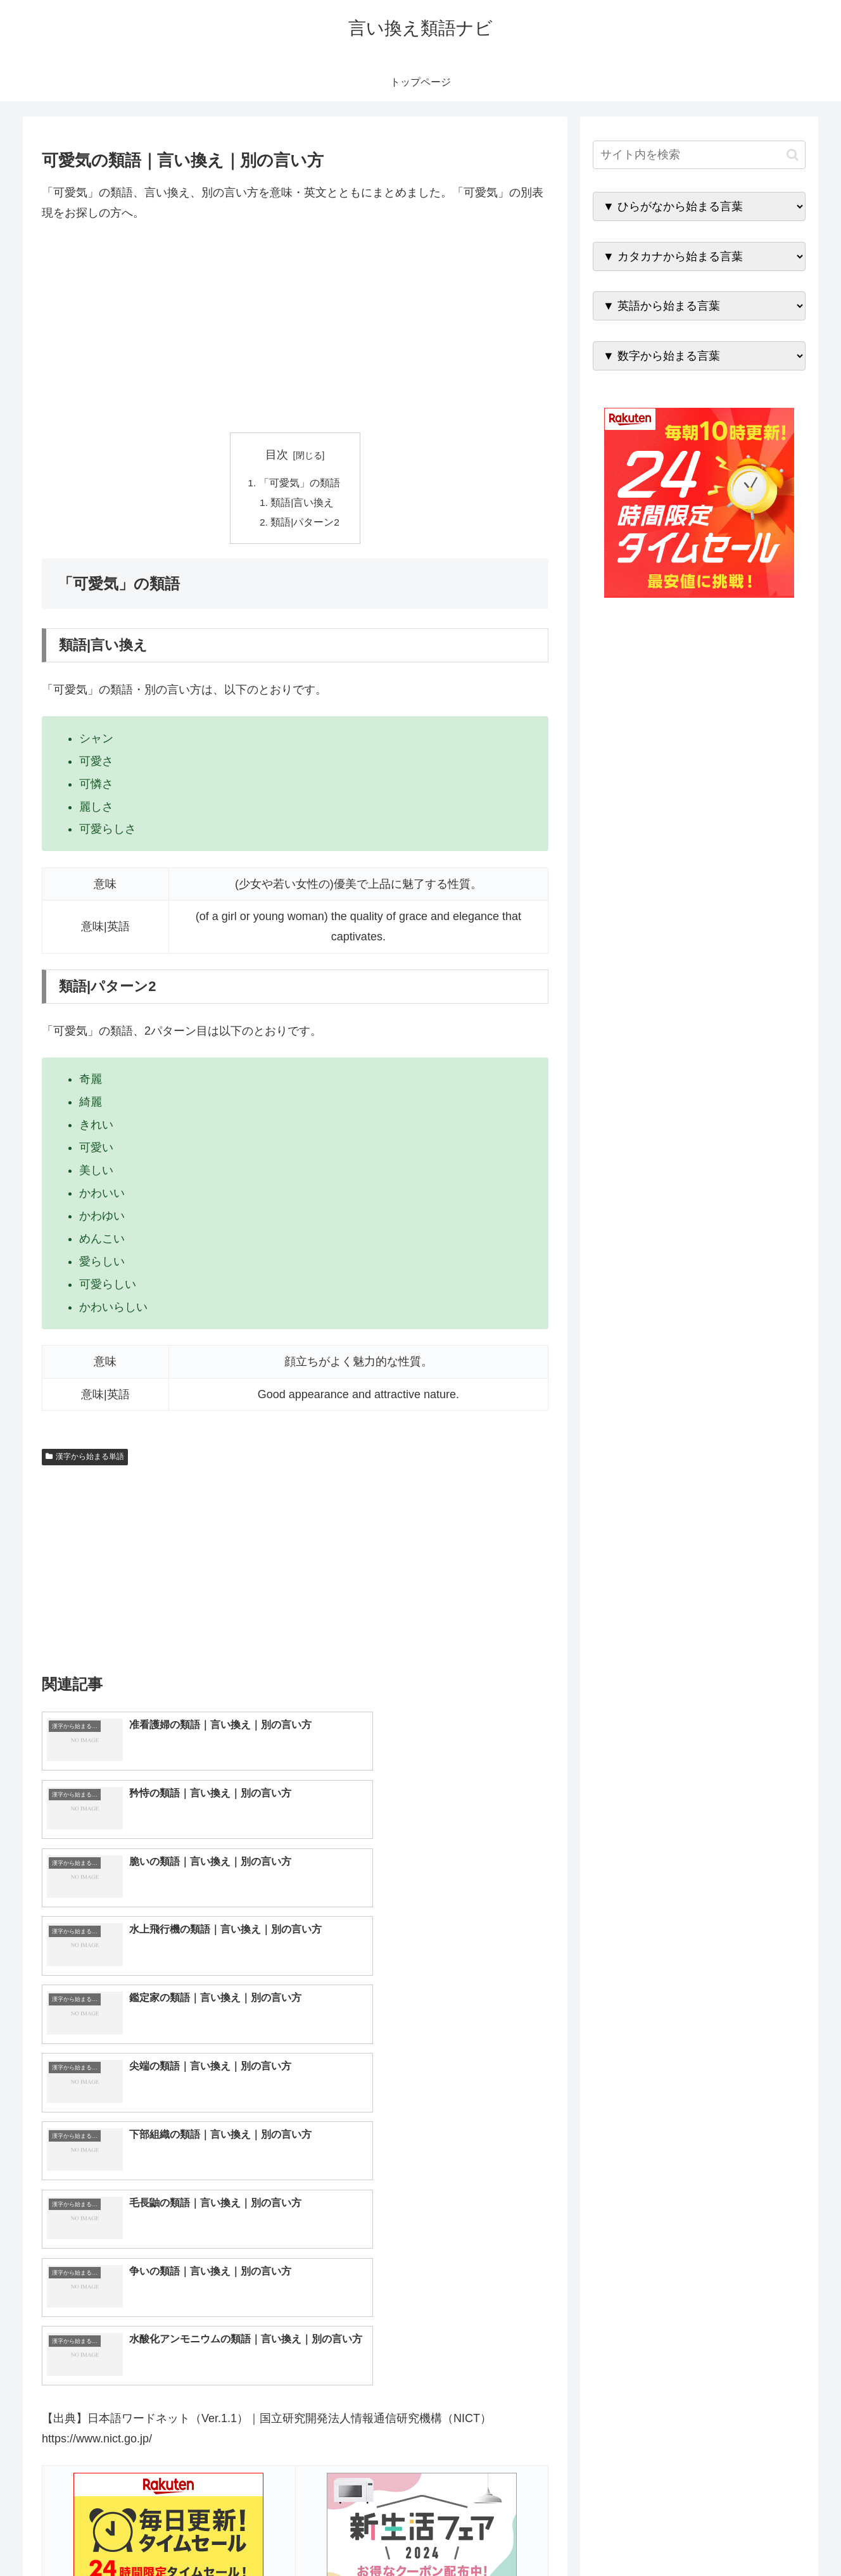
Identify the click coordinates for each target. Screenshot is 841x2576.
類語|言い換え (302, 504)
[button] (792, 155)
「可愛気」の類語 (298, 483)
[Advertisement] (295, 328)
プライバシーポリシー (762, 2537)
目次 (276, 454)
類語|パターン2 (305, 524)
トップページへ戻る (664, 2537)
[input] (699, 155)
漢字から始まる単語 (85, 1459)
